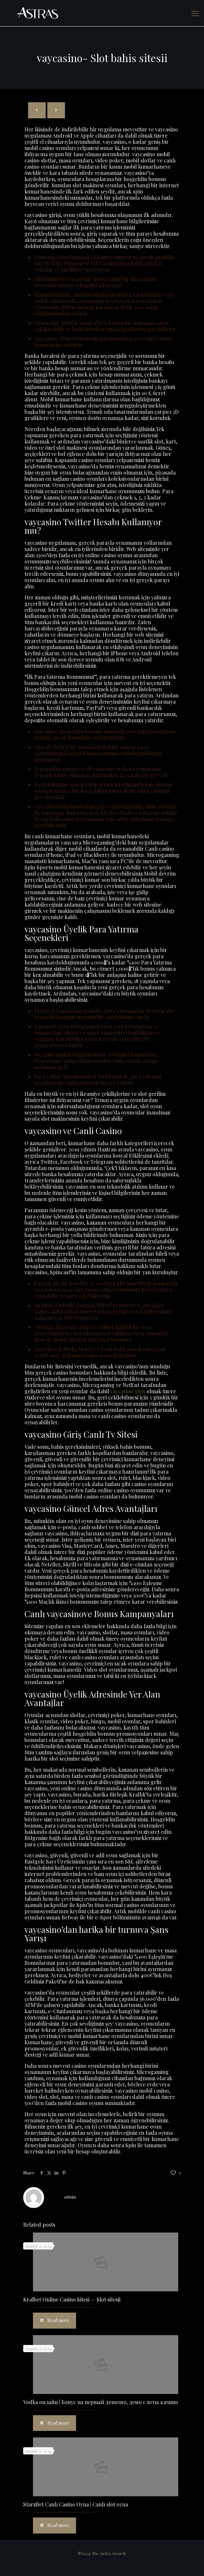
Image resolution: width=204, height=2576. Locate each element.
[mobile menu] (195, 13)
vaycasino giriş (127, 1391)
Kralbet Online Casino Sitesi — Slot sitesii (71, 2299)
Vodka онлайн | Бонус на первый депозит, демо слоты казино (100, 2402)
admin (70, 2197)
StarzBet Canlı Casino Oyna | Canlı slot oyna (75, 2504)
